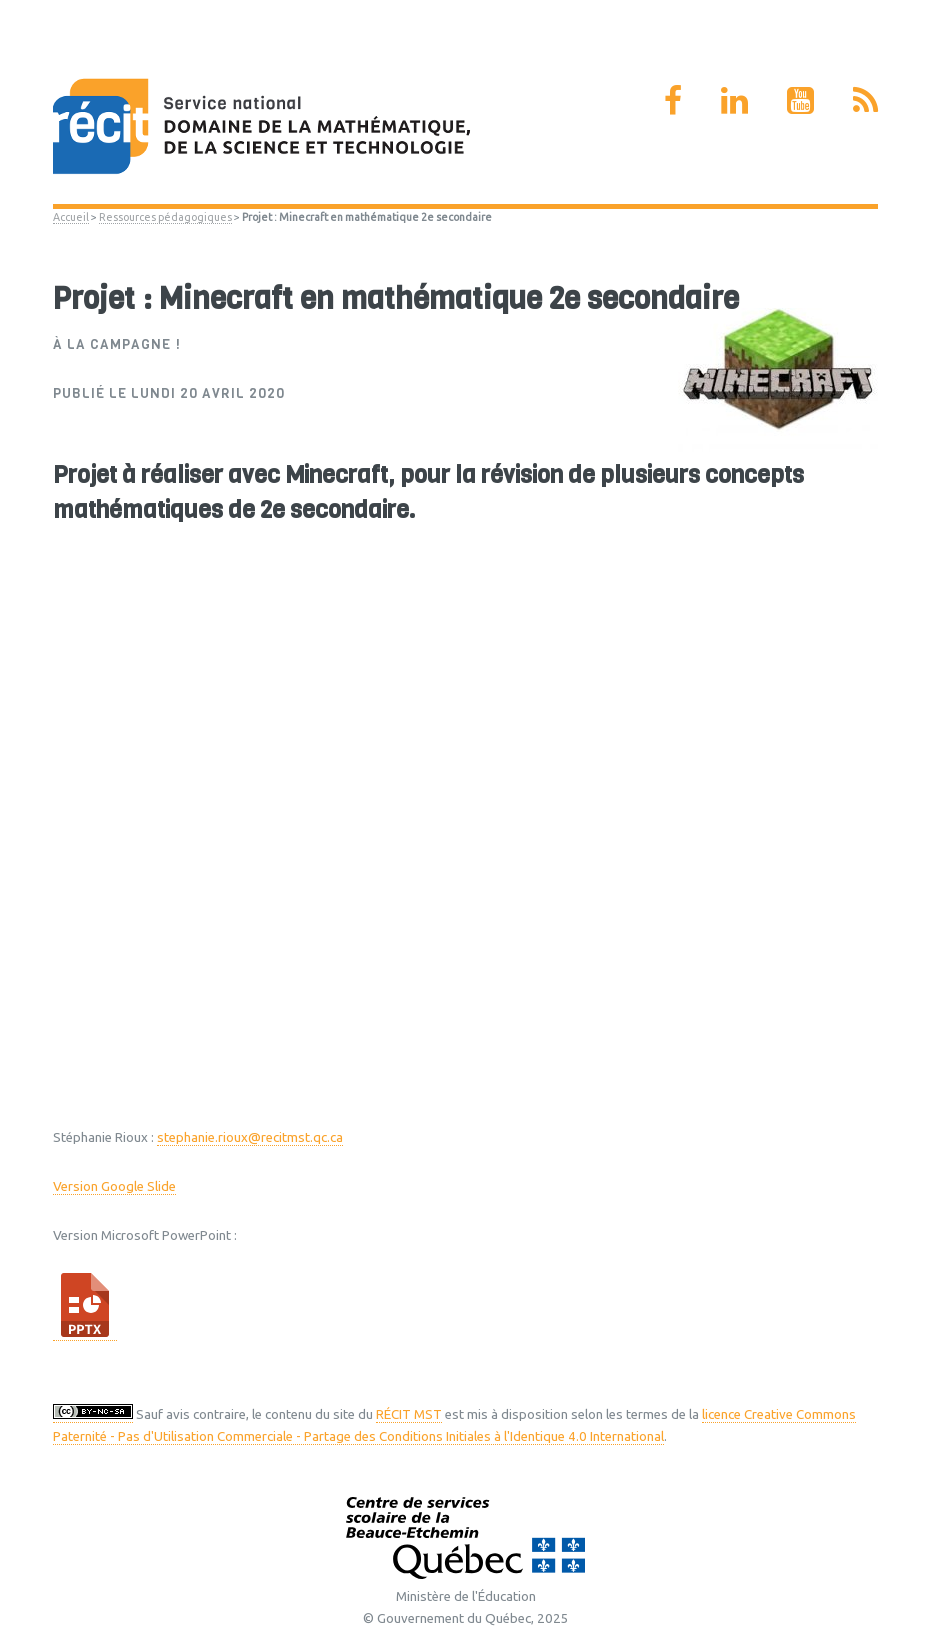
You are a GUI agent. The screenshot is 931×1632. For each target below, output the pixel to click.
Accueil (71, 217)
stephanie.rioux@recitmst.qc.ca (250, 1137)
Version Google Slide (114, 1186)
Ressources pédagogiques (165, 217)
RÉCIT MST (409, 1414)
